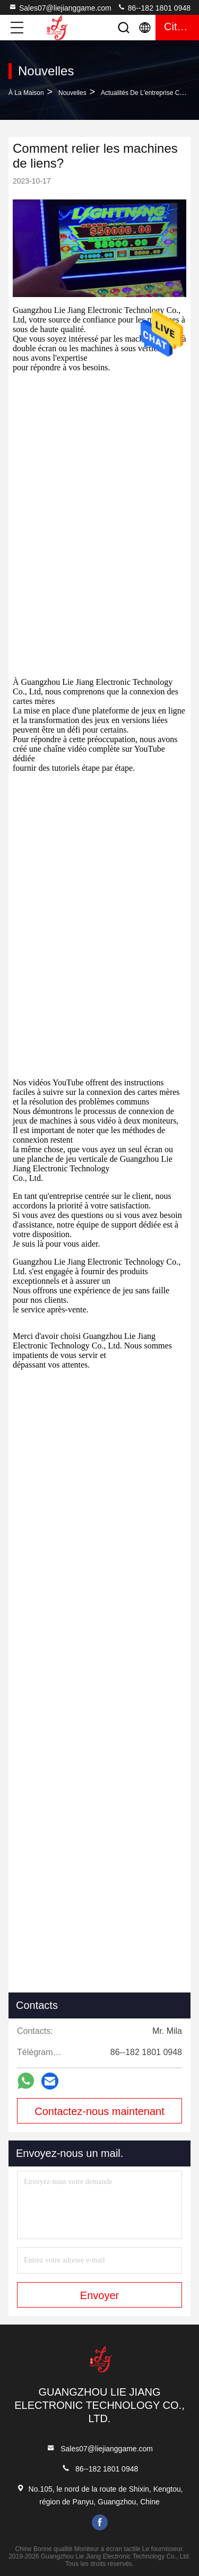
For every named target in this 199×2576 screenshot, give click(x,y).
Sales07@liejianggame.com (59, 7)
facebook (100, 2522)
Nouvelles (72, 93)
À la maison (26, 93)
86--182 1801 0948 (154, 7)
